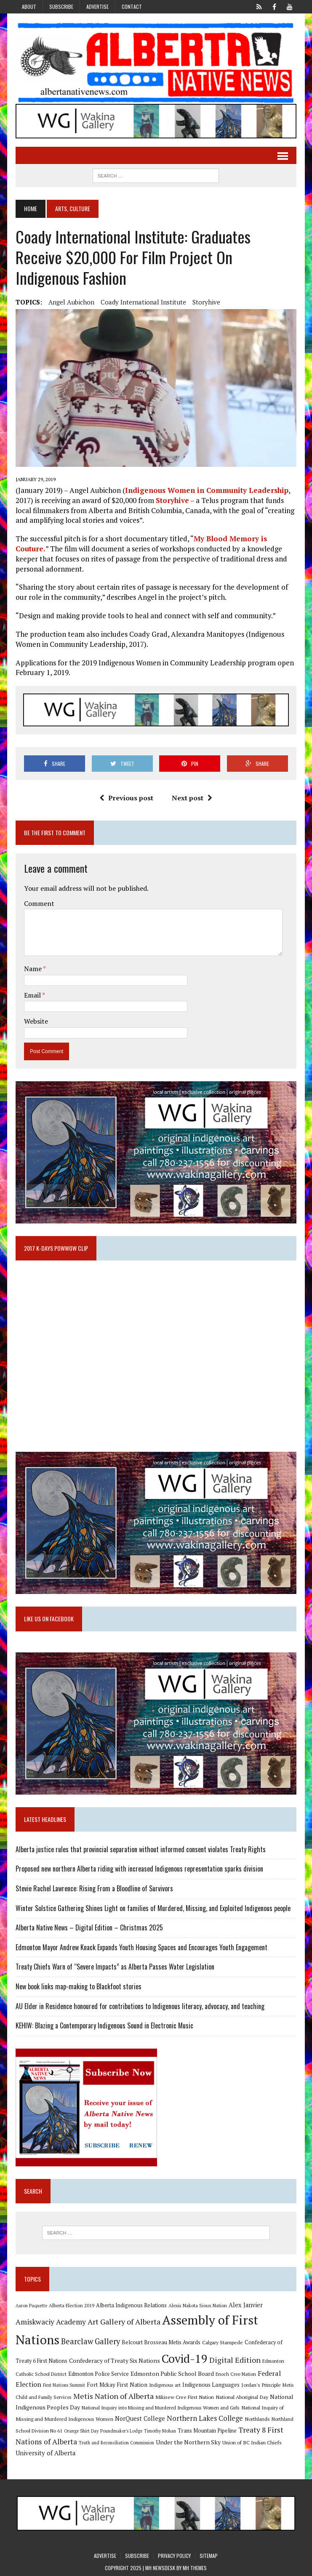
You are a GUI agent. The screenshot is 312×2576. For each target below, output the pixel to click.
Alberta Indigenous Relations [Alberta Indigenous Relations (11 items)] (131, 2305)
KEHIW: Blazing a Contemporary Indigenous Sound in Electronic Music (104, 2025)
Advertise (97, 6)
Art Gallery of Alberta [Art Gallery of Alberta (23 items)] (124, 2322)
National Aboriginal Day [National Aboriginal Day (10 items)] (242, 2396)
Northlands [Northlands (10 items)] (257, 2418)
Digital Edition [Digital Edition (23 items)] (235, 2360)
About (29, 6)
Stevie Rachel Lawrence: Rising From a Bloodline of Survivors (94, 1888)
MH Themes (195, 2567)
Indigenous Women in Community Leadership (206, 490)
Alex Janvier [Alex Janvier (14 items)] (246, 2305)
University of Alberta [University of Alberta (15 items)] (45, 2453)
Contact (132, 6)
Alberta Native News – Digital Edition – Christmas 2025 (89, 1927)
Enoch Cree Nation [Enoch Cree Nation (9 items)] (236, 2374)
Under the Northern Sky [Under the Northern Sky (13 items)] (188, 2442)
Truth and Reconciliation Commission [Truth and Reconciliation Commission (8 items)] (116, 2443)
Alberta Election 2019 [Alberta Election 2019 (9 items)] (71, 2305)
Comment (39, 903)
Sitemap (209, 2555)
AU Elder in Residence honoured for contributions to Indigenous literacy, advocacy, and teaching (140, 2006)
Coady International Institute (143, 302)
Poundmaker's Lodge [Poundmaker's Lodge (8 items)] (121, 2431)
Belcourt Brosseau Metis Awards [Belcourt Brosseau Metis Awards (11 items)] (161, 2342)
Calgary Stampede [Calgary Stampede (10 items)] (222, 2342)
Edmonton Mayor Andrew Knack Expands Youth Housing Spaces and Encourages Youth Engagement (141, 1947)
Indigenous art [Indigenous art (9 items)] (165, 2385)
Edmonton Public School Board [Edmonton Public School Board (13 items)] (172, 2373)
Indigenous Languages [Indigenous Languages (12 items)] (211, 2384)
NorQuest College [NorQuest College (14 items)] (140, 2418)
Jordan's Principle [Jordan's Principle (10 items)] (261, 2384)
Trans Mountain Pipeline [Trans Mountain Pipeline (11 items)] (207, 2430)
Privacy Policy (174, 2555)
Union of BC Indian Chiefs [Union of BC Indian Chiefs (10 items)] (252, 2442)
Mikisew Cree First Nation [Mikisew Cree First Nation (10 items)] (184, 2396)
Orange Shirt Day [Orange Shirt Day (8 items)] (81, 2431)
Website (36, 1021)
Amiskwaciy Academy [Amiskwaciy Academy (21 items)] (51, 2322)
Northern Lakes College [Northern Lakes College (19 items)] (205, 2418)
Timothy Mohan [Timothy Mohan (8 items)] (160, 2431)
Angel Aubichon (71, 302)
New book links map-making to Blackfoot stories (78, 1986)
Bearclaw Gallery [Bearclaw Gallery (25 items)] (90, 2341)
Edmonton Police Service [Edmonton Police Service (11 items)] (98, 2373)
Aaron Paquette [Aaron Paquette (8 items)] (31, 2306)
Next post (192, 797)
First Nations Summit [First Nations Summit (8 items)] (64, 2385)
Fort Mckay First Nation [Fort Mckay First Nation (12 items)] (117, 2384)
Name (33, 968)
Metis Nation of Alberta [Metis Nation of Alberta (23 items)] (113, 2396)
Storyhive (206, 302)
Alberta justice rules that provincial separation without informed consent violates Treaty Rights (141, 1849)
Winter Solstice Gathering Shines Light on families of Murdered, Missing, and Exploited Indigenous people (153, 1908)
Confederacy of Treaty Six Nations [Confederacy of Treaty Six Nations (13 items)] (114, 2360)
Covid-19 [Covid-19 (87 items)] (185, 2358)
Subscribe (61, 6)
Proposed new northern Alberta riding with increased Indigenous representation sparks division (139, 1869)
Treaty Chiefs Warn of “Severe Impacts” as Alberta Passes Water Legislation (115, 1967)
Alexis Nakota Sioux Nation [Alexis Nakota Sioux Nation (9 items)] (197, 2305)
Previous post (126, 797)
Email (33, 995)
